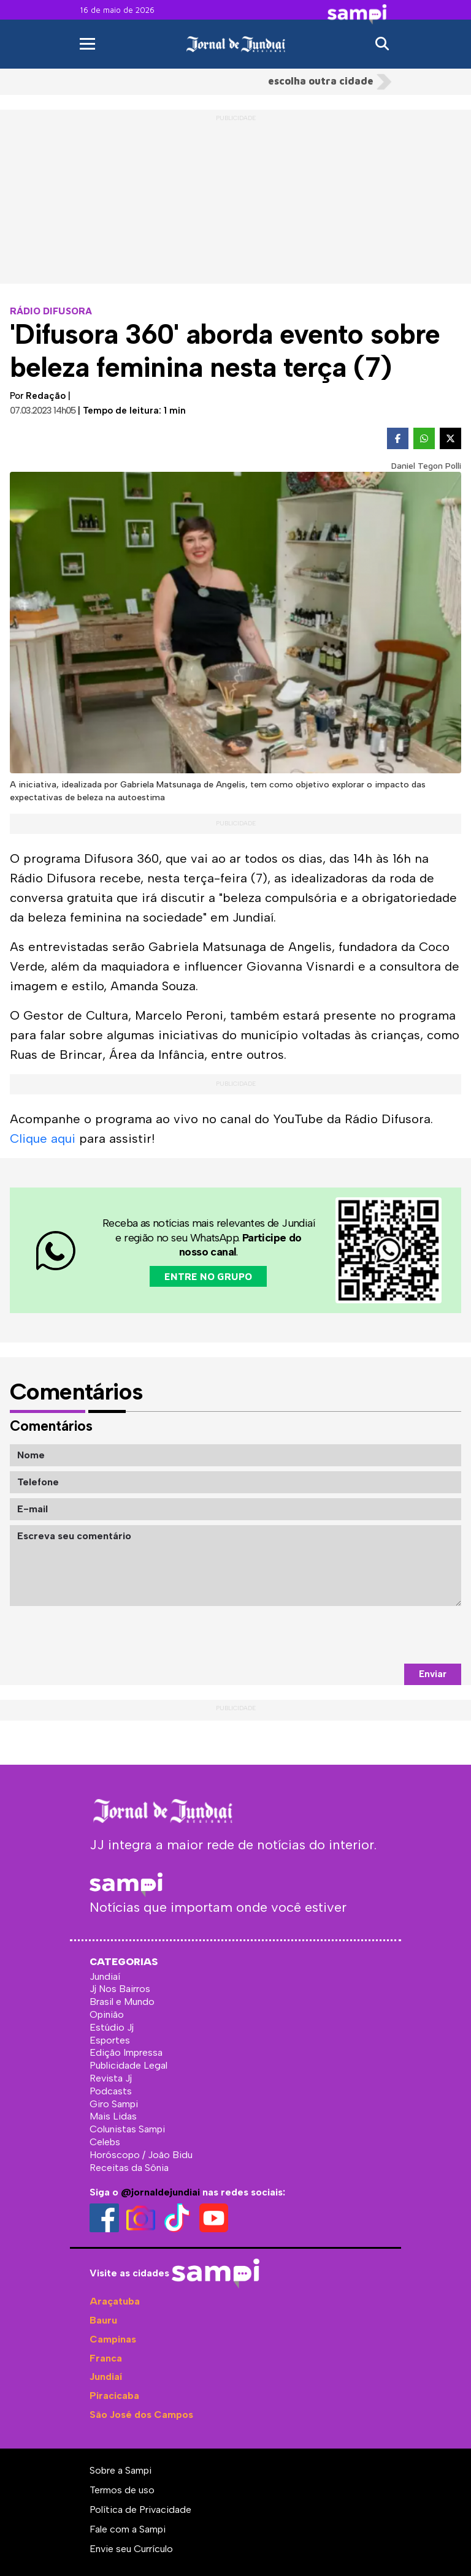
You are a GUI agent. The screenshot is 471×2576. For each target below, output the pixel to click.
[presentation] (368, 1635)
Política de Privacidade (140, 2509)
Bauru (103, 2320)
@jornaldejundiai (160, 2192)
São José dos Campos (141, 2414)
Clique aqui (42, 1138)
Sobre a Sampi (120, 2470)
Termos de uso (122, 2490)
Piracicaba (114, 2395)
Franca (106, 2358)
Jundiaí (106, 2376)
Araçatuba (115, 2301)
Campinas (113, 2339)
